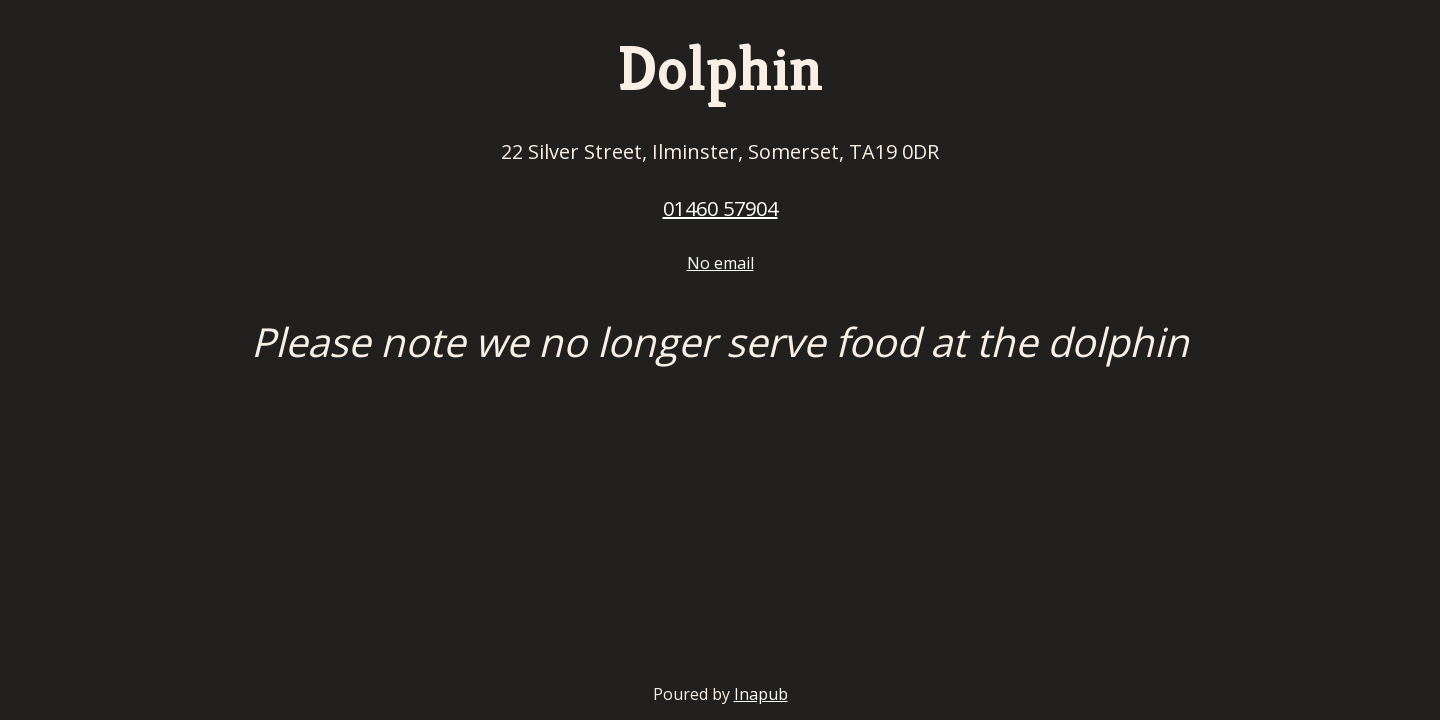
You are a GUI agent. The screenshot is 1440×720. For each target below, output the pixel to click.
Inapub (761, 694)
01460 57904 (720, 208)
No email (720, 263)
